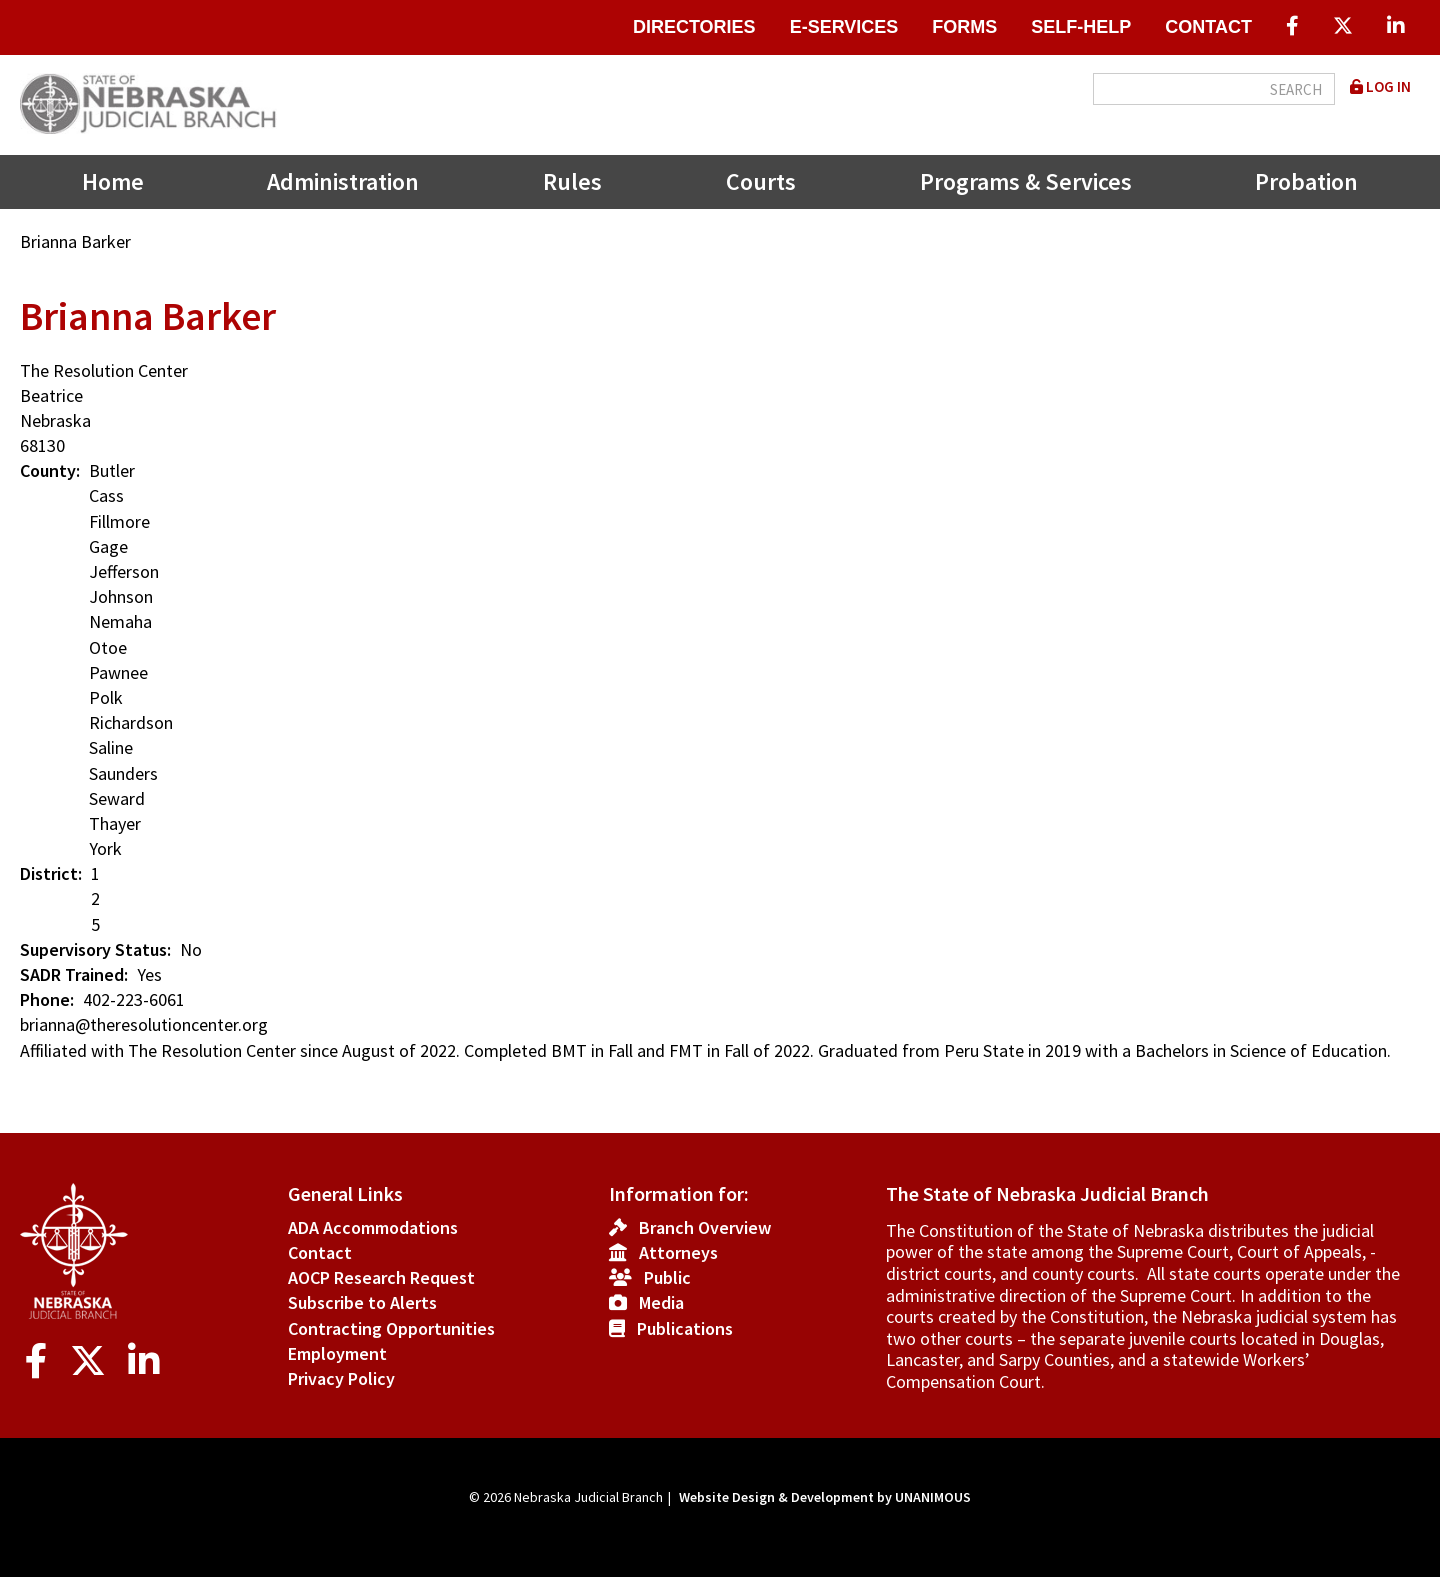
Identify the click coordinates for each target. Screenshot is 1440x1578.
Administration (343, 181)
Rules (572, 181)
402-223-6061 (134, 999)
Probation (1306, 181)
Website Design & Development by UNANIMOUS (825, 1497)
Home (113, 181)
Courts (761, 181)
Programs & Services (1026, 181)
